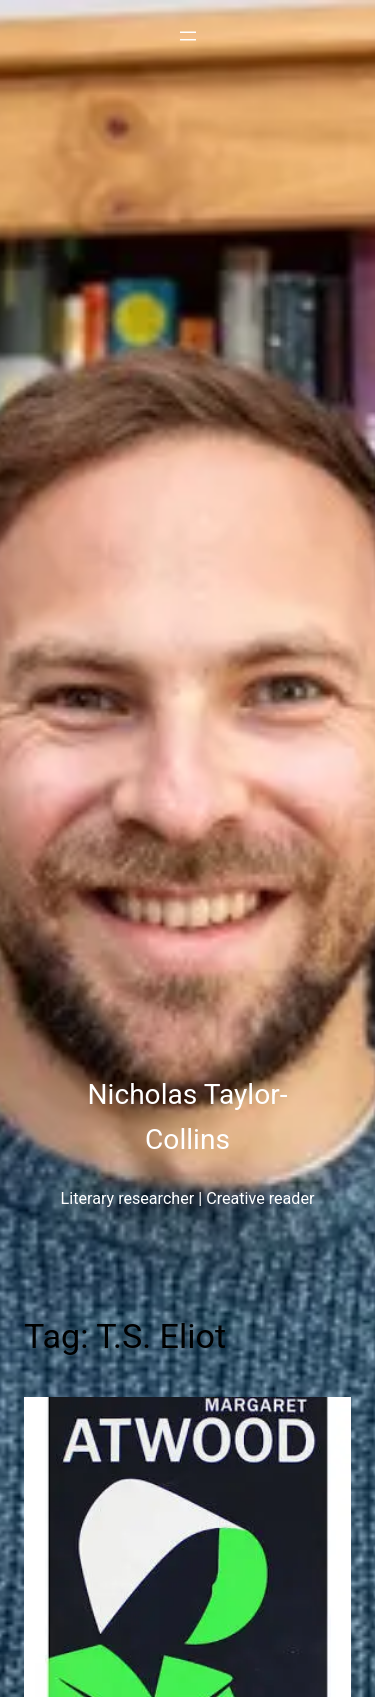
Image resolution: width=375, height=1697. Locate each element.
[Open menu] (188, 36)
